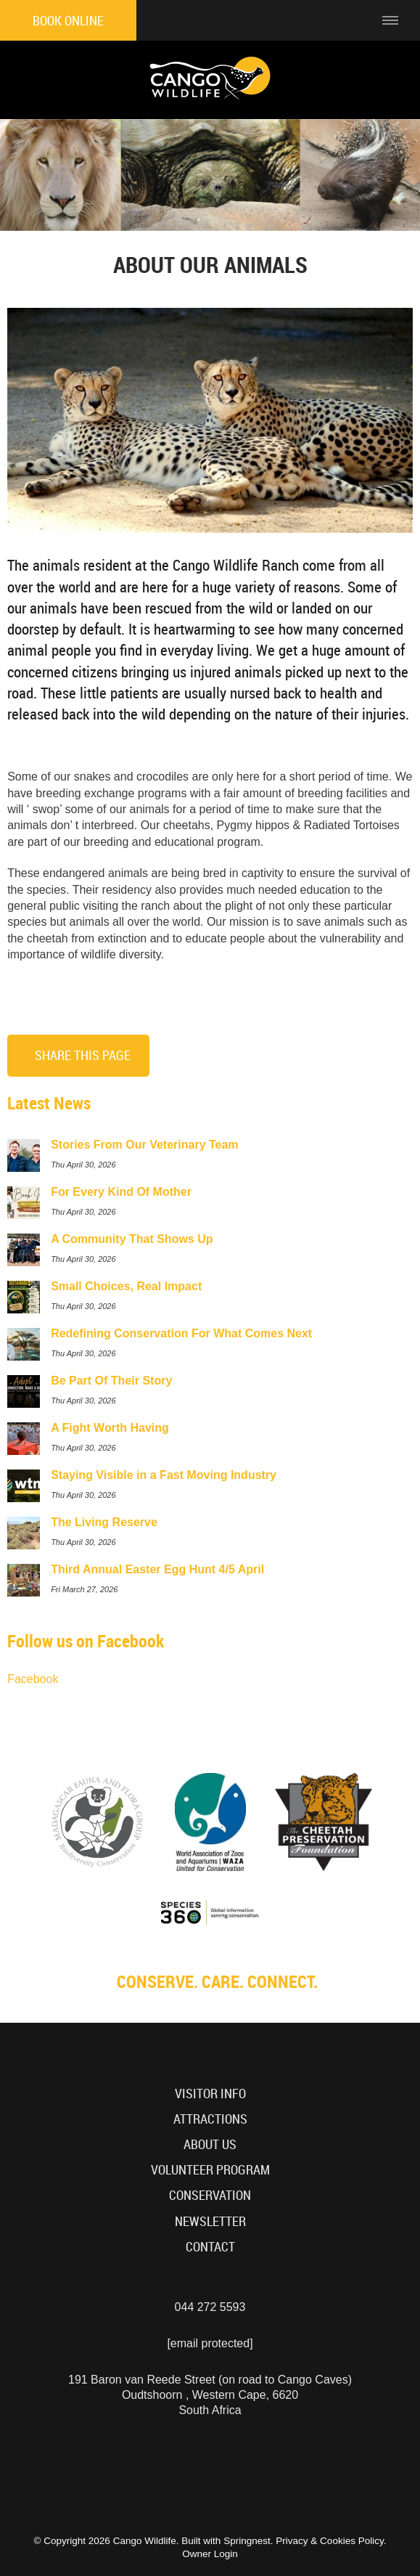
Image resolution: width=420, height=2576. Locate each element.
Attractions (210, 2119)
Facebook (32, 1679)
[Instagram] (157, 2464)
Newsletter (210, 2221)
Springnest (247, 2540)
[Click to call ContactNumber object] (352, 20)
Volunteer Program (210, 2169)
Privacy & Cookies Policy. (331, 2540)
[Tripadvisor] (266, 2464)
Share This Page (83, 1055)
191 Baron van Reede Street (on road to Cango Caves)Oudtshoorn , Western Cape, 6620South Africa (210, 2394)
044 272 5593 (210, 2307)
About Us (210, 2144)
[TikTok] (238, 2464)
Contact (210, 2246)
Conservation (210, 2195)
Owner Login (210, 2553)
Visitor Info (210, 2093)
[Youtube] (185, 2464)
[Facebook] (212, 2464)
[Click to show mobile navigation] (395, 20)
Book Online (68, 20)
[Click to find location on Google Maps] (315, 20)
